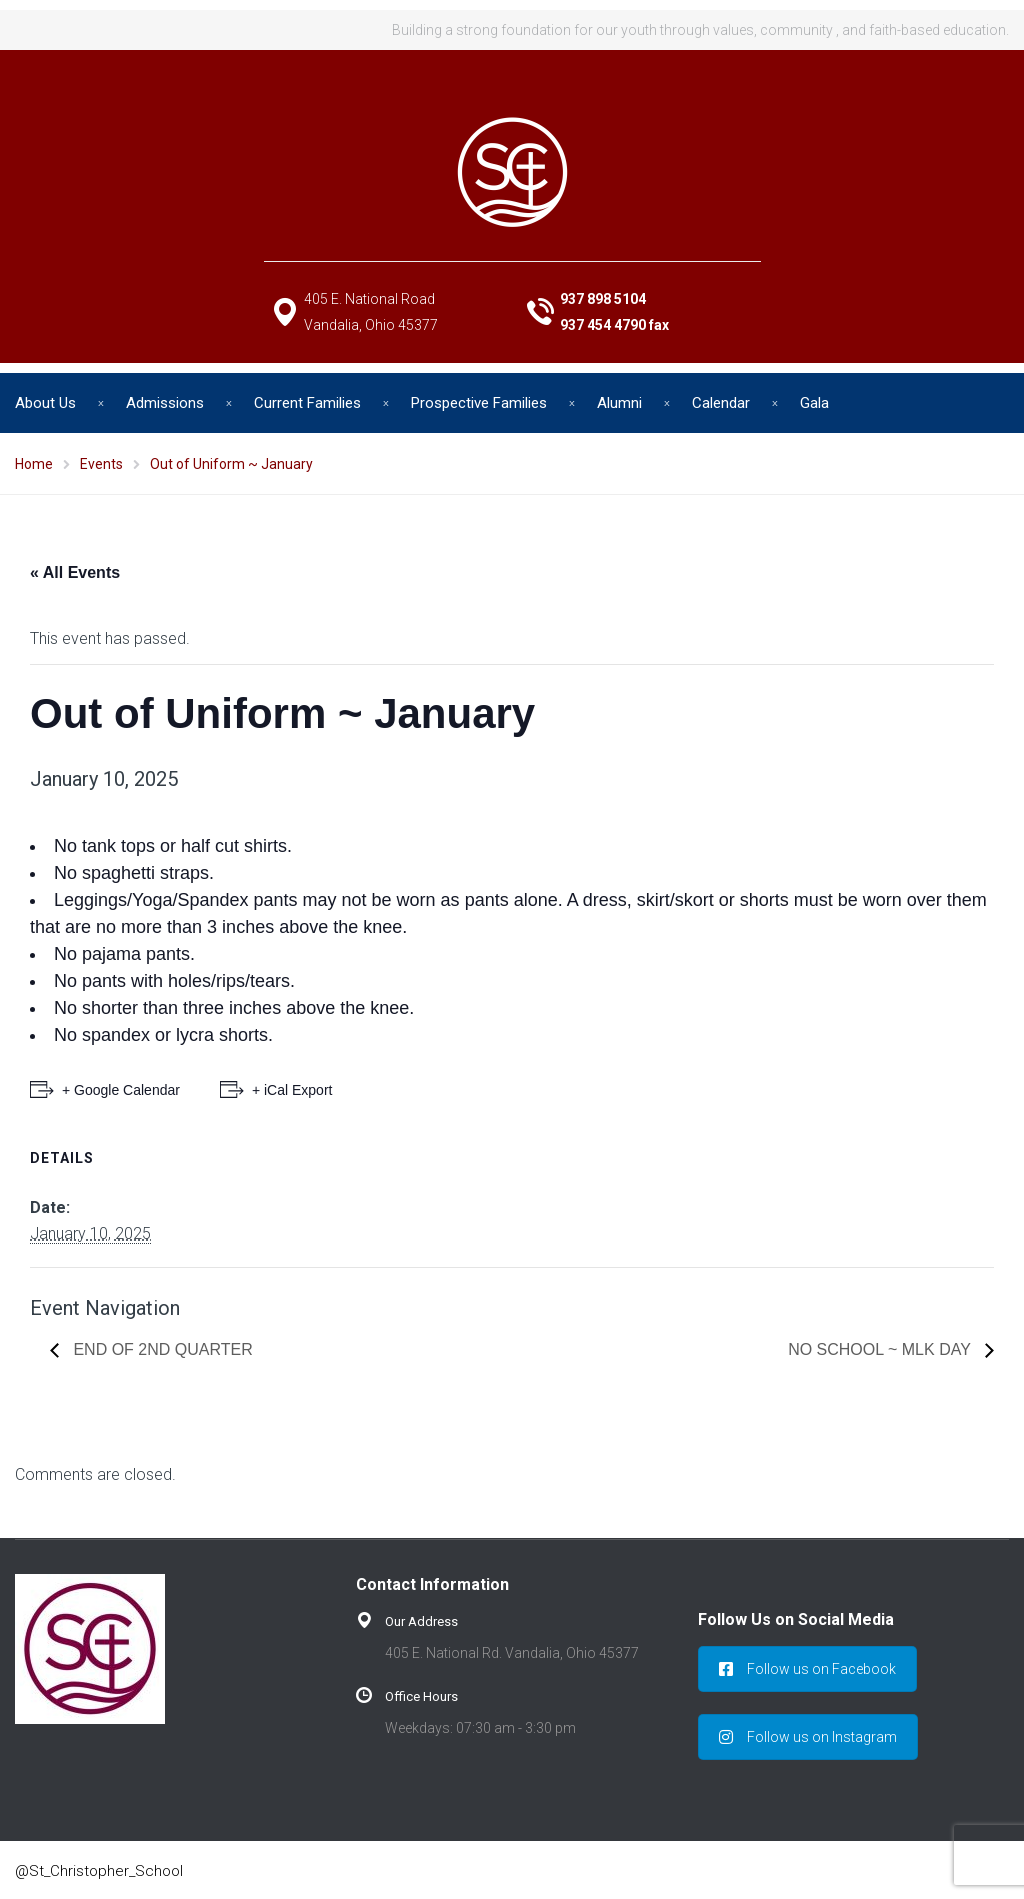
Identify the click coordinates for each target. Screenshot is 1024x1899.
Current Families (307, 403)
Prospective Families (479, 403)
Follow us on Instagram (808, 1737)
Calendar (721, 403)
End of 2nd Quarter (161, 1349)
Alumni (619, 403)
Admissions (165, 403)
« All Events (75, 572)
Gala (814, 403)
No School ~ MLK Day (881, 1349)
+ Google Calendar (121, 1090)
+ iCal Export (292, 1090)
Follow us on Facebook (807, 1669)
